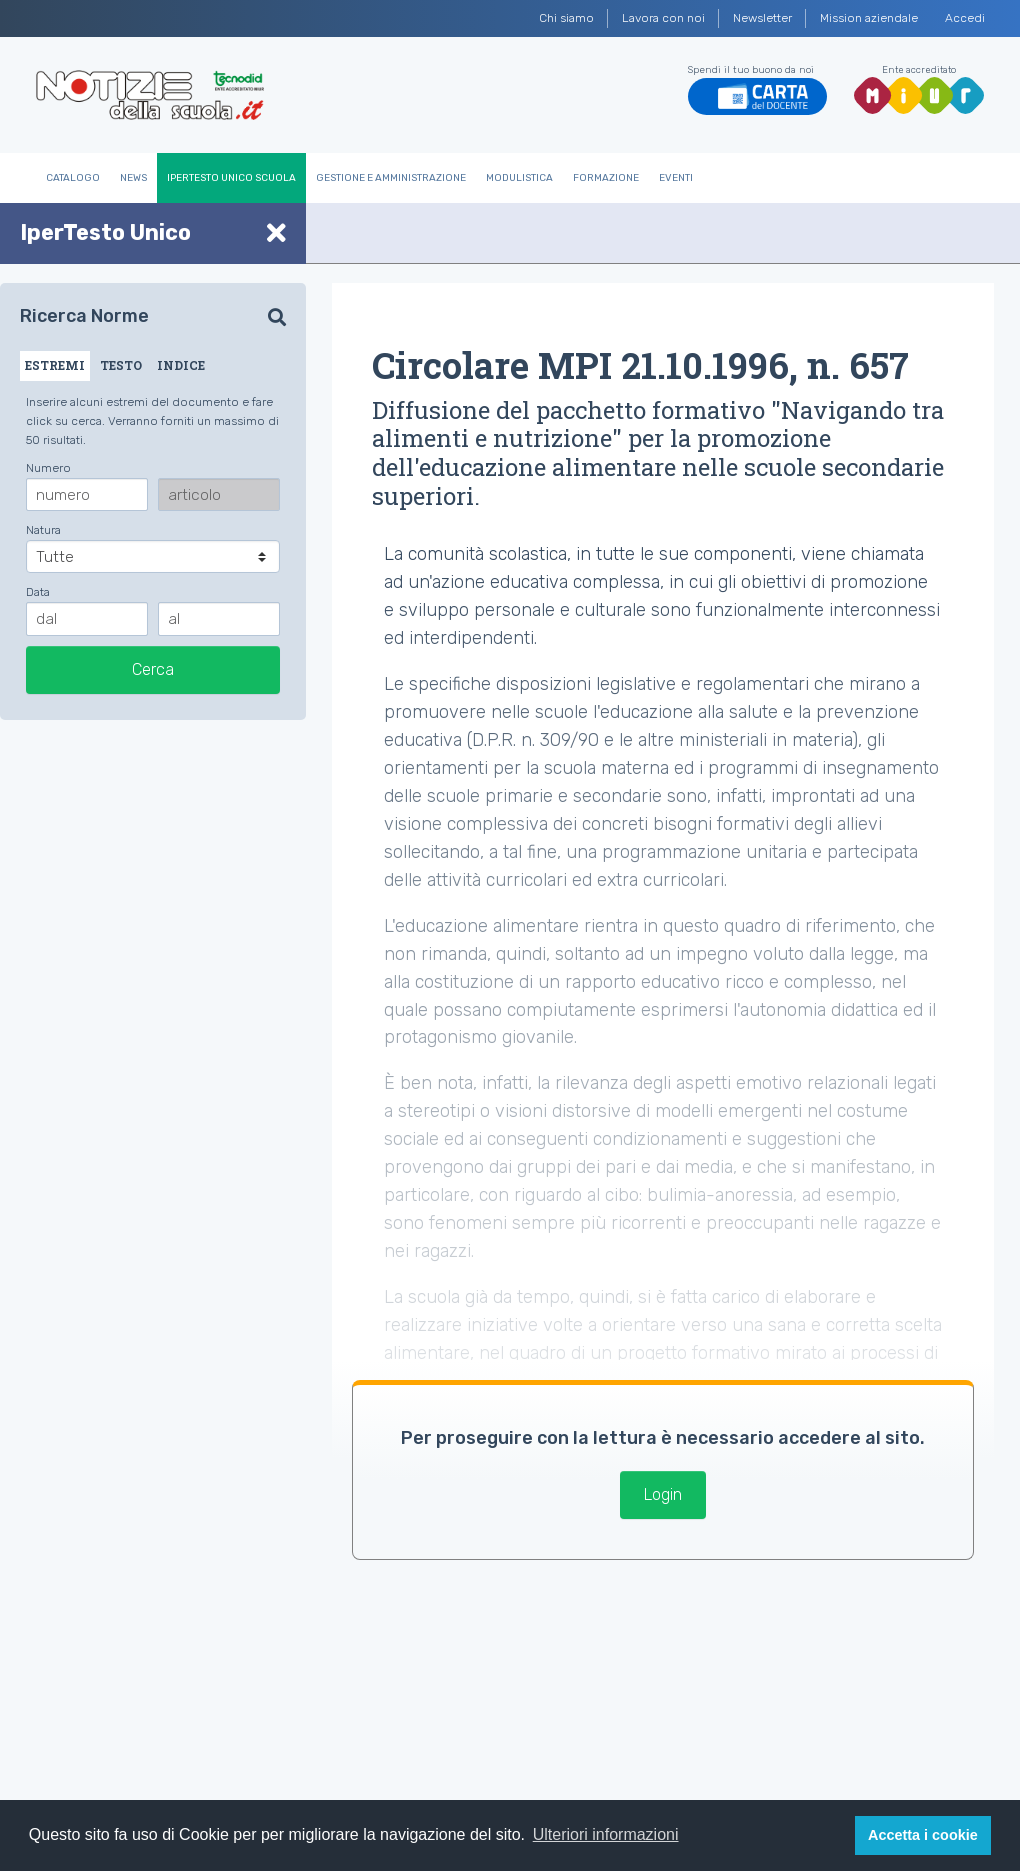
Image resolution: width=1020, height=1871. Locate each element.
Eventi (676, 178)
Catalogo (73, 178)
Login (663, 1494)
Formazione (606, 178)
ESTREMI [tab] (55, 365)
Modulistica (519, 178)
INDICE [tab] (181, 365)
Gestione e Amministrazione (391, 178)
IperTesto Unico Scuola (231, 178)
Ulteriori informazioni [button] (606, 1834)
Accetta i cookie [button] (923, 1835)
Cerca (153, 669)
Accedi (965, 18)
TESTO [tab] (121, 365)
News (133, 178)
